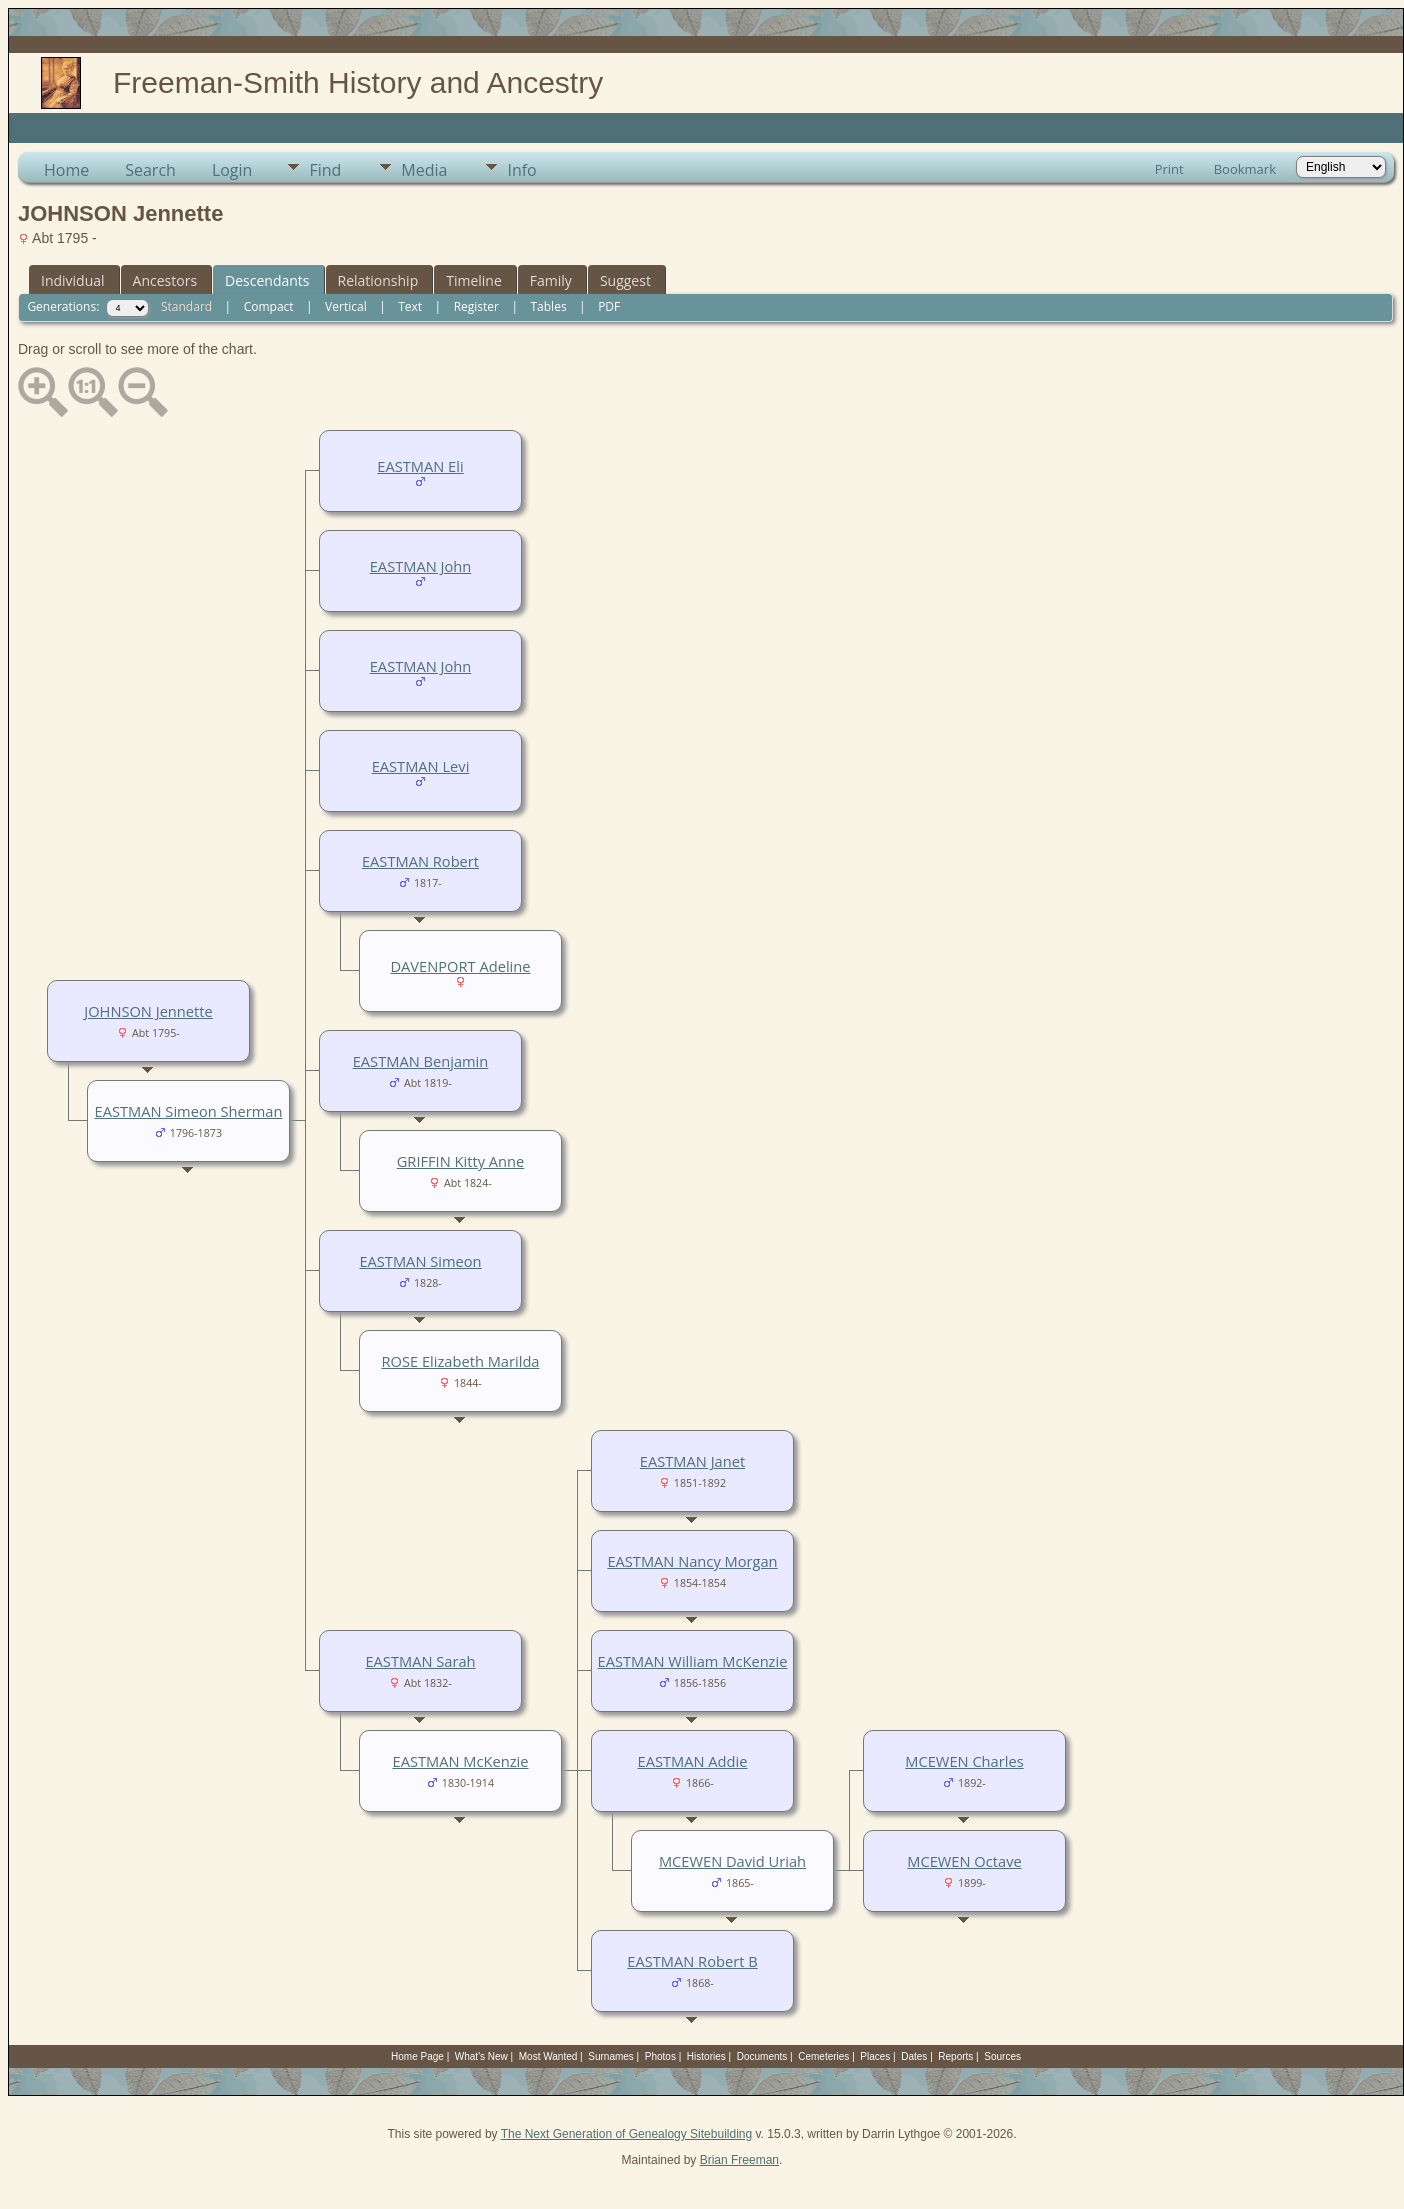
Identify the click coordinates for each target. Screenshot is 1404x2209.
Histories (706, 2056)
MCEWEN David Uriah (732, 1861)
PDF (609, 306)
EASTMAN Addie (693, 1761)
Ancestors (165, 280)
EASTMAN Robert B (692, 1961)
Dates (914, 2056)
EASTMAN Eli (420, 466)
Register (476, 306)
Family (551, 280)
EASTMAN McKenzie (460, 1761)
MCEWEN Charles (964, 1761)
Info (521, 170)
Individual (73, 280)
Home (66, 170)
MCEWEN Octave (964, 1861)
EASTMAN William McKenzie (693, 1661)
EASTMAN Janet (692, 1461)
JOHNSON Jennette (148, 1011)
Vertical (346, 306)
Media (424, 170)
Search (150, 170)
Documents (762, 2056)
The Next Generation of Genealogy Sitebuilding (627, 2134)
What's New (481, 2056)
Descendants (267, 280)
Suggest (625, 280)
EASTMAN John (421, 566)
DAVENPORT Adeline (460, 966)
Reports (955, 2056)
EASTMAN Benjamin (421, 1061)
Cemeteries (823, 2056)
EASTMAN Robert (420, 861)
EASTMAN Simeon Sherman (189, 1111)
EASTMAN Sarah (420, 1661)
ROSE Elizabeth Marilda (460, 1361)
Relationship (378, 280)
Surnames (611, 2056)
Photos (660, 2056)
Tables (549, 306)
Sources (1002, 2056)
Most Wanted (548, 2056)
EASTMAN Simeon (420, 1261)
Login (232, 170)
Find (325, 170)
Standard (186, 306)
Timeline (474, 280)
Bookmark (1245, 169)
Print (1169, 169)
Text (410, 306)
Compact (269, 306)
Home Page (417, 2056)
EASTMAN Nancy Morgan (692, 1561)
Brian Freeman (739, 2160)
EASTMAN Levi (421, 766)
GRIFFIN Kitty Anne (461, 1161)
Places (875, 2056)
